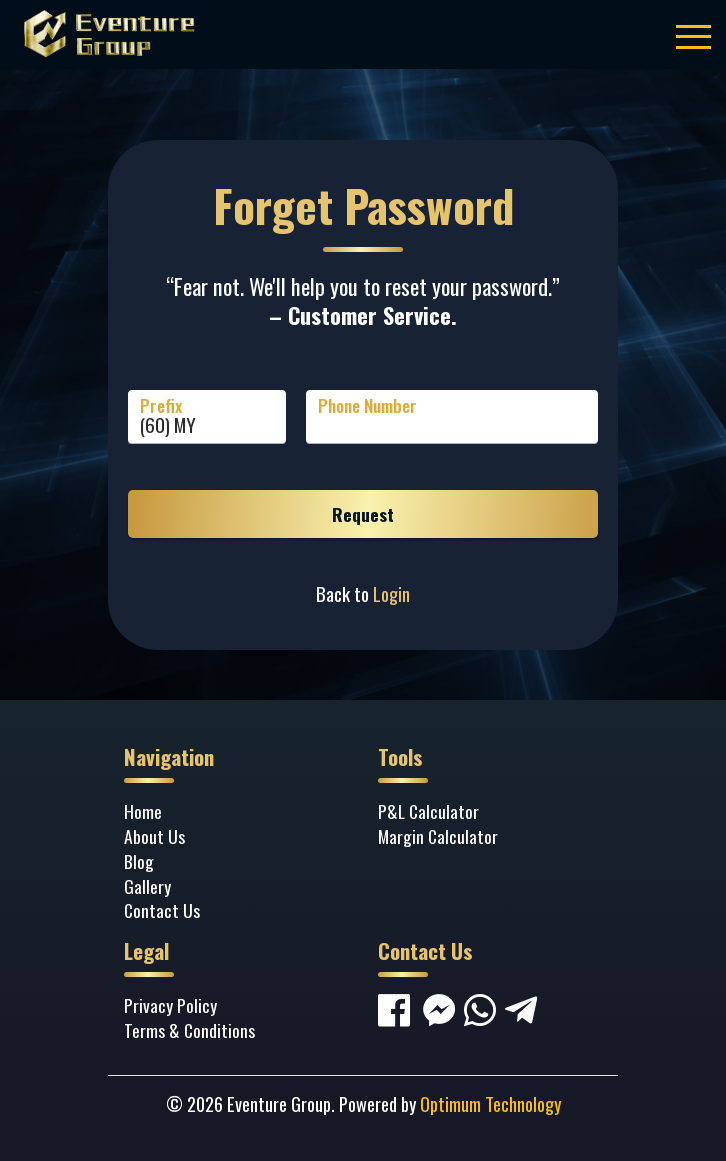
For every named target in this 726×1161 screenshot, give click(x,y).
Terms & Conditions (189, 1030)
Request (363, 514)
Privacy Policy (170, 1005)
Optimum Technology (490, 1103)
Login (391, 593)
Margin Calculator (438, 836)
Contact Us (162, 910)
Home (143, 811)
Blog (139, 861)
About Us (154, 836)
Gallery (147, 886)
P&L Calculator (428, 811)
